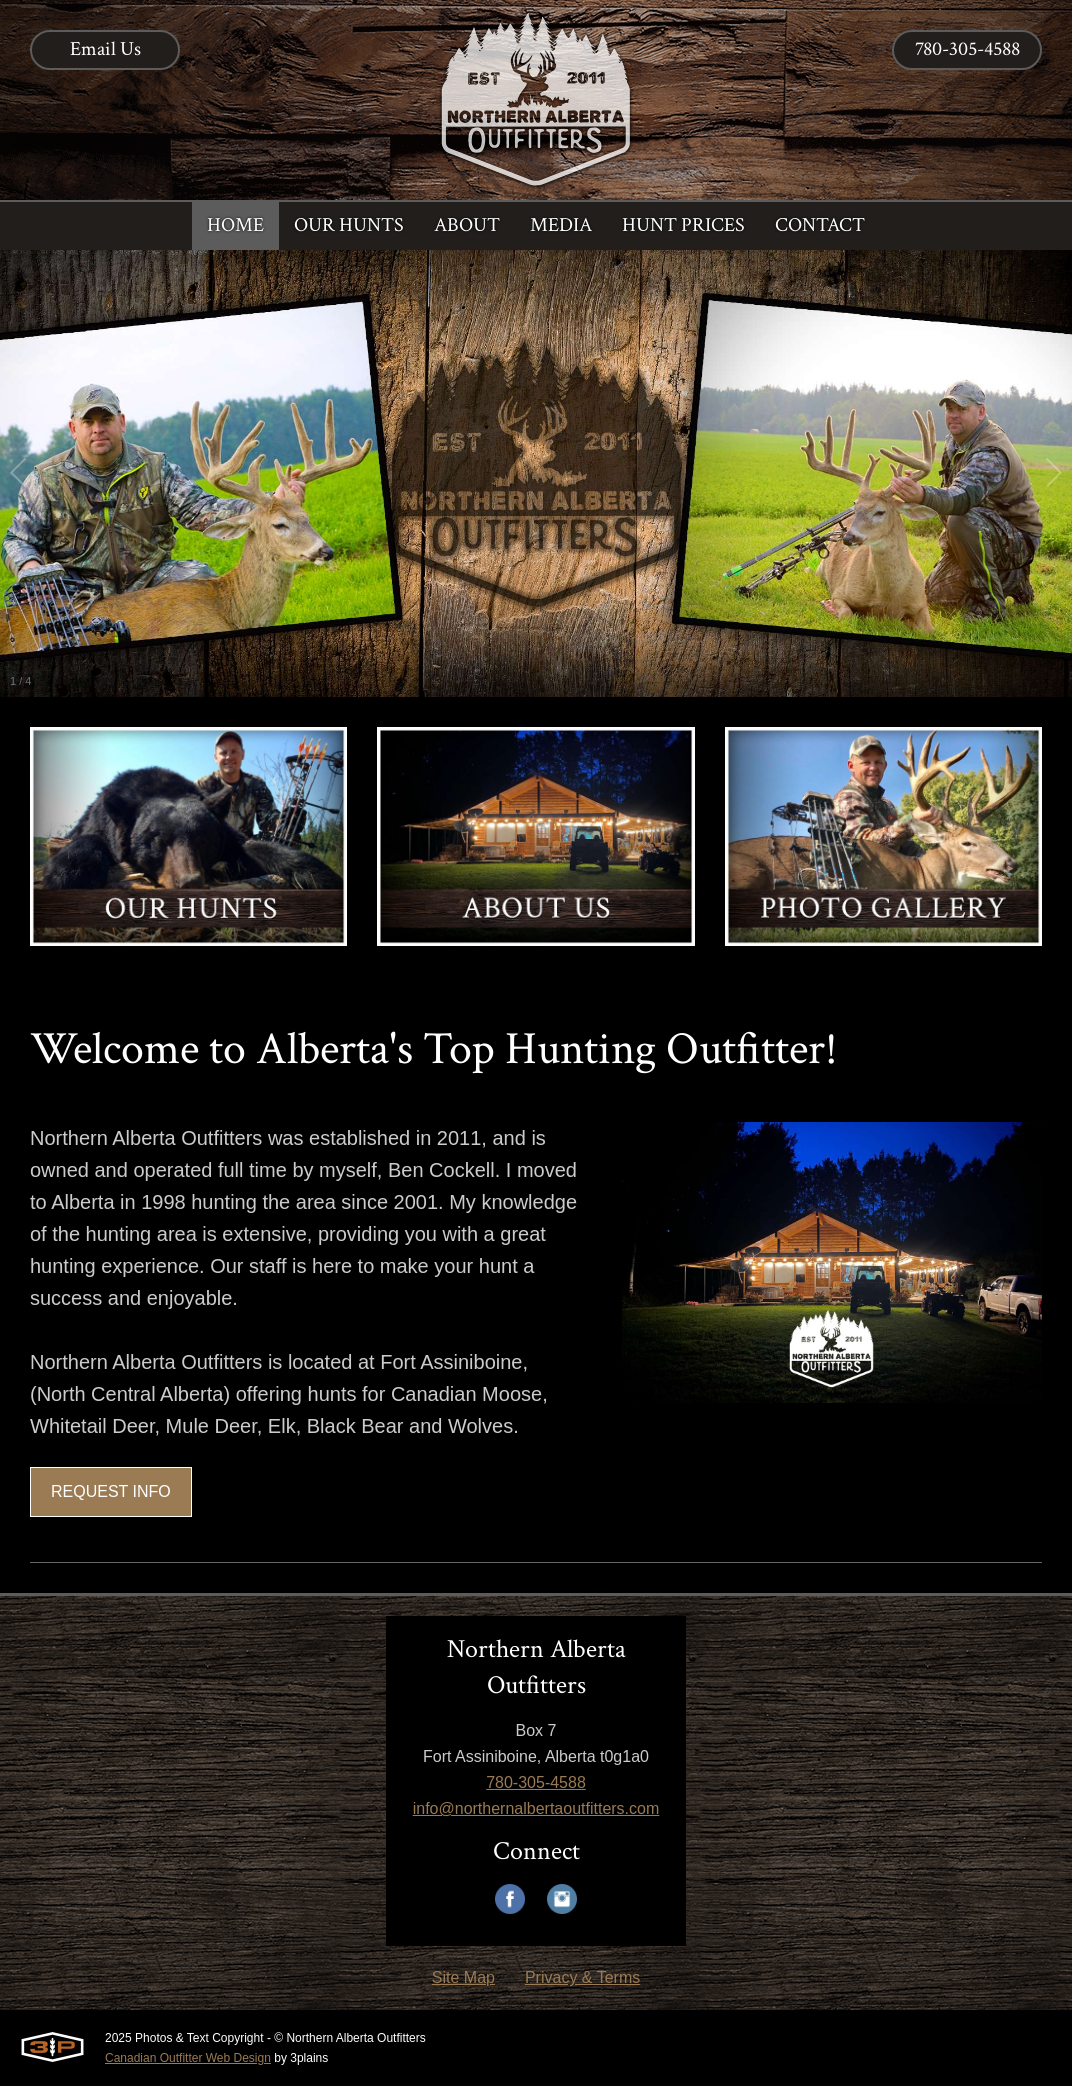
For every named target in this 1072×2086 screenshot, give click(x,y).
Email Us (105, 49)
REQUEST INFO (111, 1491)
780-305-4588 (967, 49)
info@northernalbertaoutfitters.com (536, 1808)
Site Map (463, 1977)
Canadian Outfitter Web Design (188, 2058)
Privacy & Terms (582, 1977)
